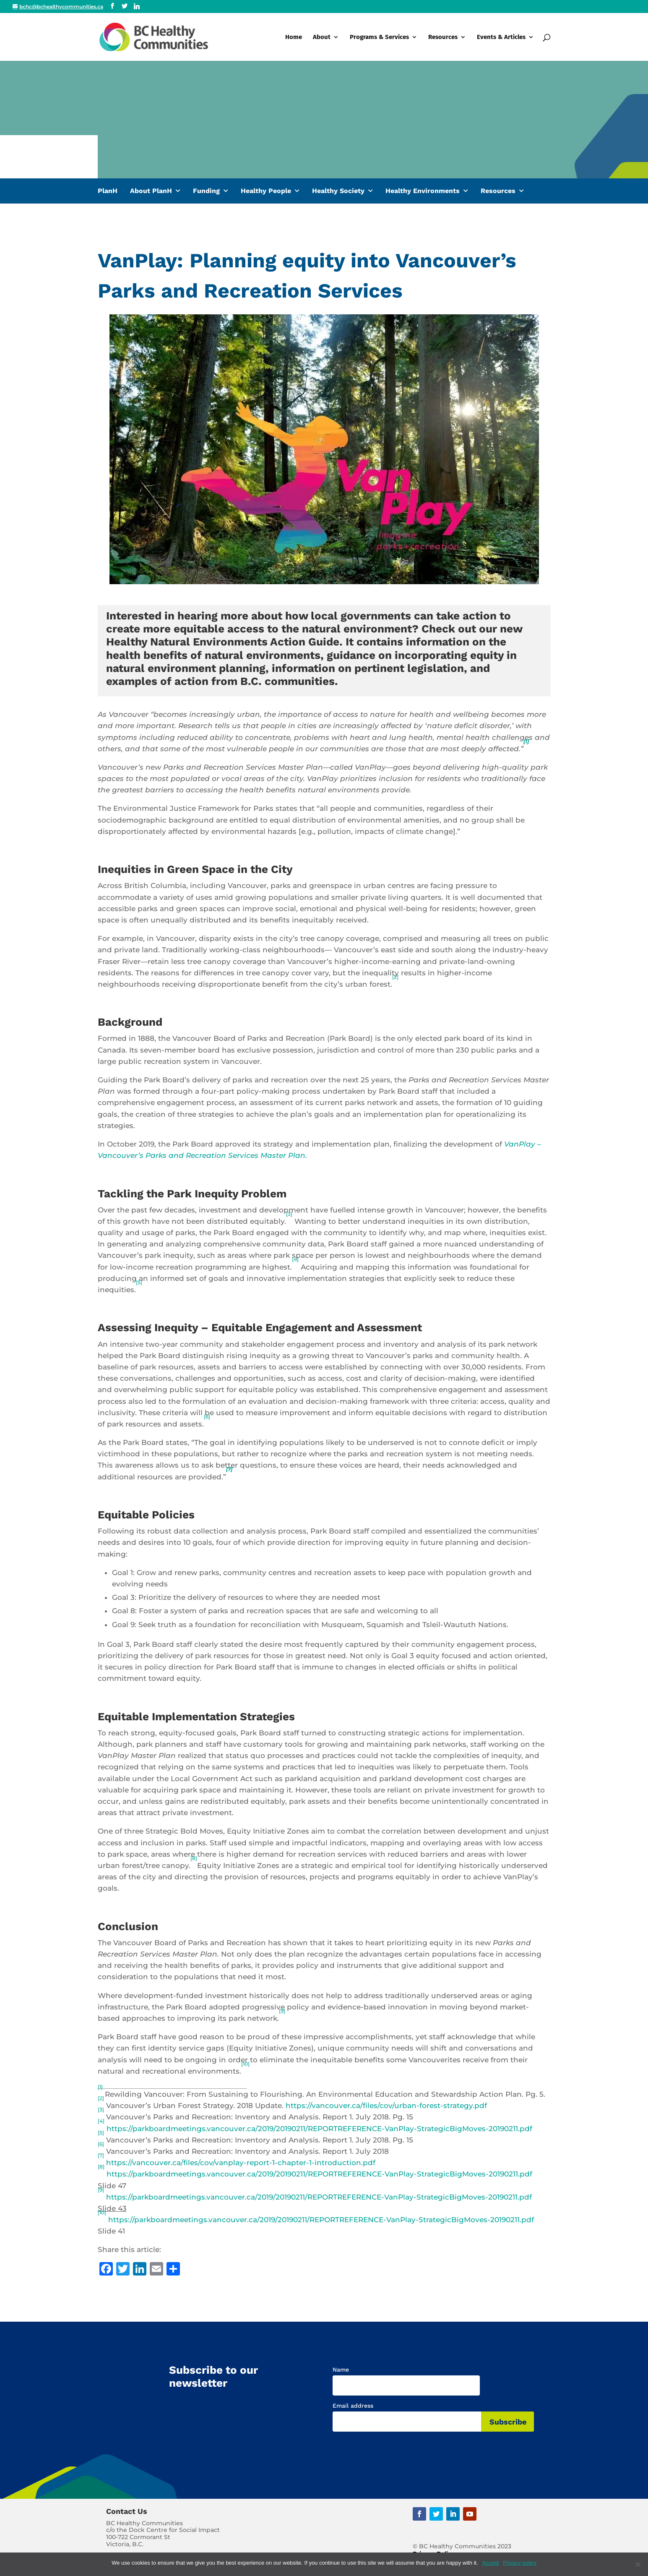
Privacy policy (519, 2563)
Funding (206, 191)
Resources (443, 37)
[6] (207, 1416)
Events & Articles (501, 37)
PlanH (107, 191)
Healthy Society (338, 191)
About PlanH (151, 191)
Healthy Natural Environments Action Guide (222, 641)
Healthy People (266, 191)
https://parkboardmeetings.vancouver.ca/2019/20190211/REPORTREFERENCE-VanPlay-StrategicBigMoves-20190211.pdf (319, 2128)
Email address (353, 2405)
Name (341, 2369)
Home (293, 37)
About (322, 37)
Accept (490, 2563)
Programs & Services (379, 37)
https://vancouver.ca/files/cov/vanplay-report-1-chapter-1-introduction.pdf (240, 2162)
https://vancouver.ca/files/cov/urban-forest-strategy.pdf (386, 2105)
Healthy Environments (422, 191)
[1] (526, 741)
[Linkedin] (137, 6)
